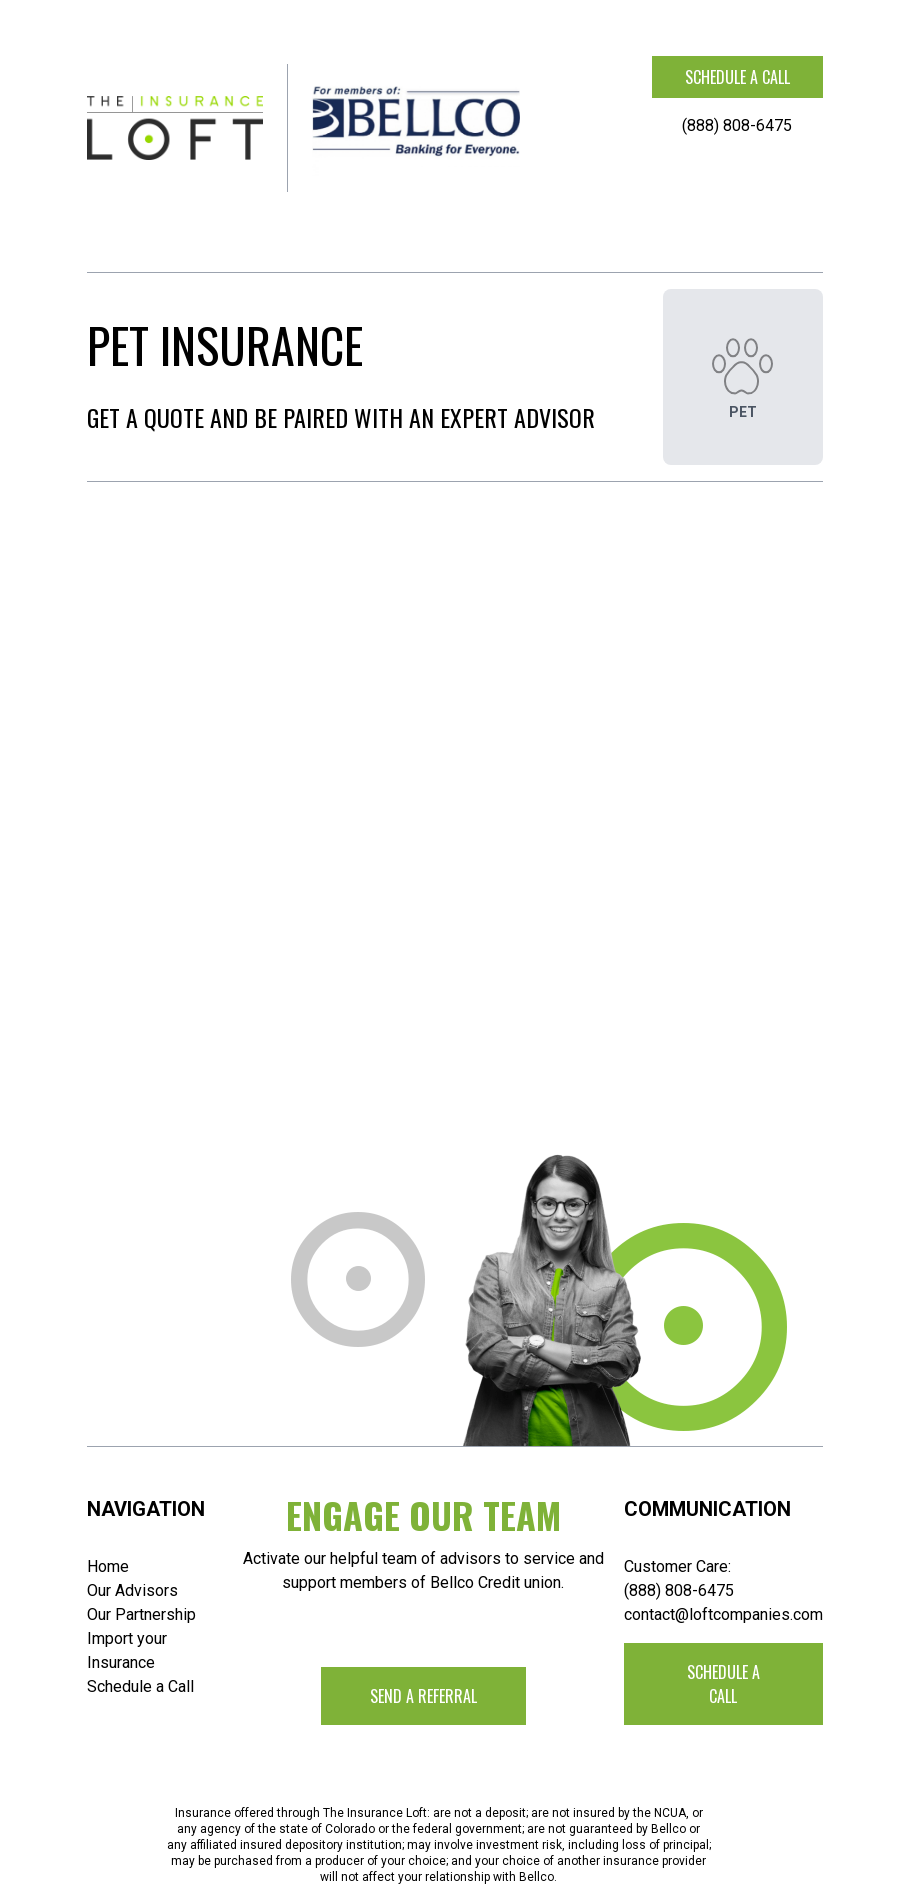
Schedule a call (737, 77)
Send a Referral (423, 1696)
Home (108, 1566)
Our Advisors (132, 1590)
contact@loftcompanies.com (723, 1614)
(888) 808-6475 (737, 125)
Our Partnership (141, 1614)
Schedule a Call (140, 1686)
